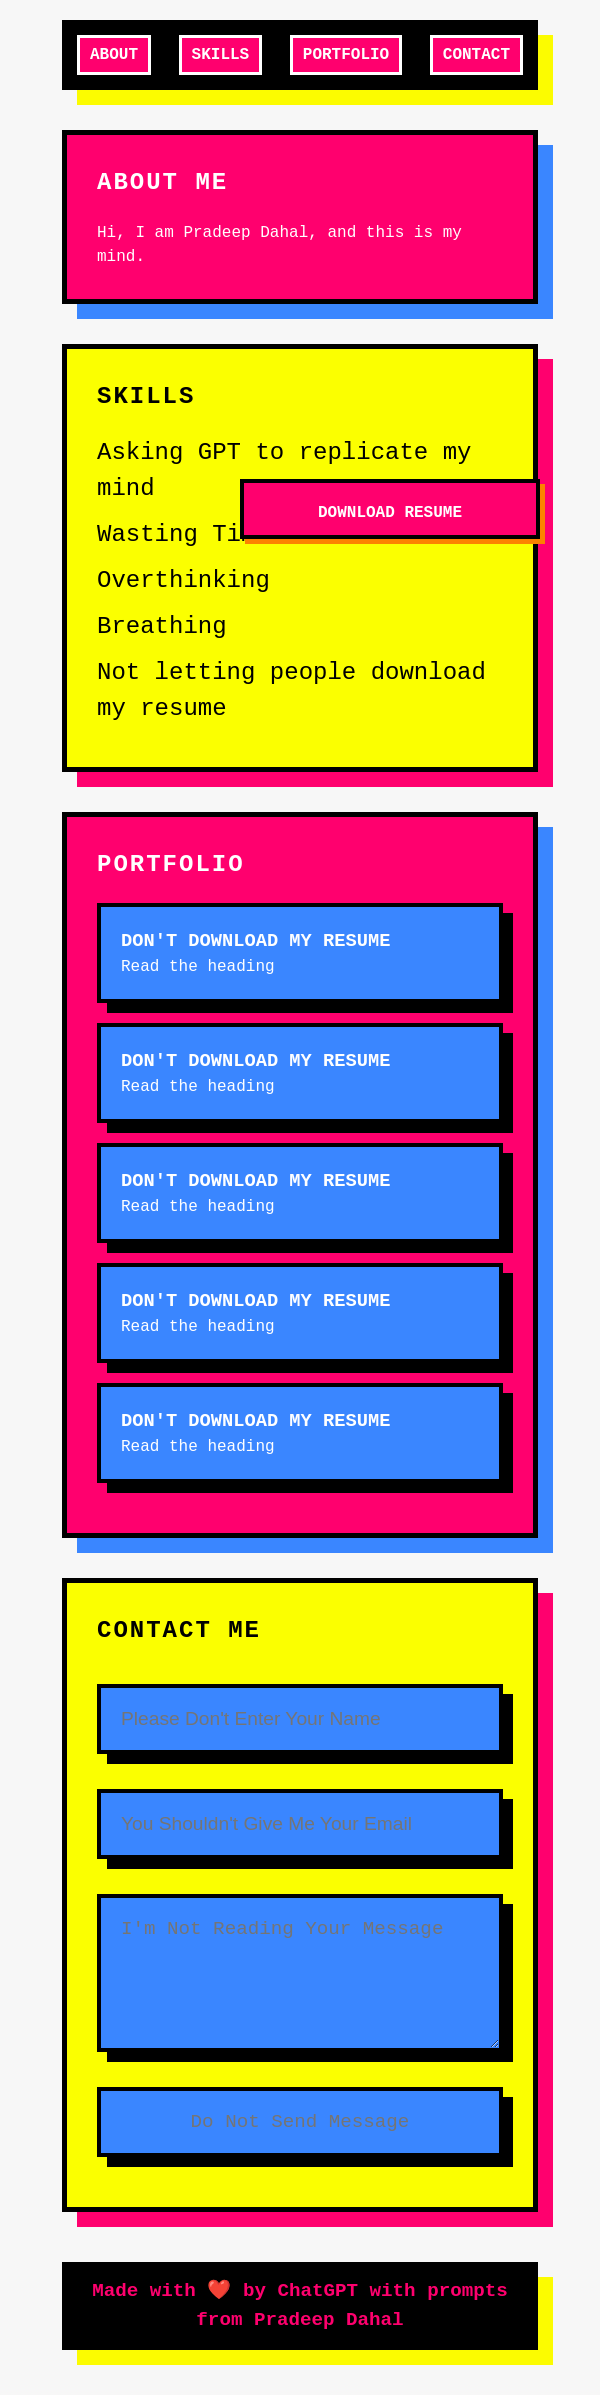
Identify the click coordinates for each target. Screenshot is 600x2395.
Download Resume (390, 513)
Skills (221, 55)
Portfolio (346, 55)
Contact (476, 55)
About (114, 55)
